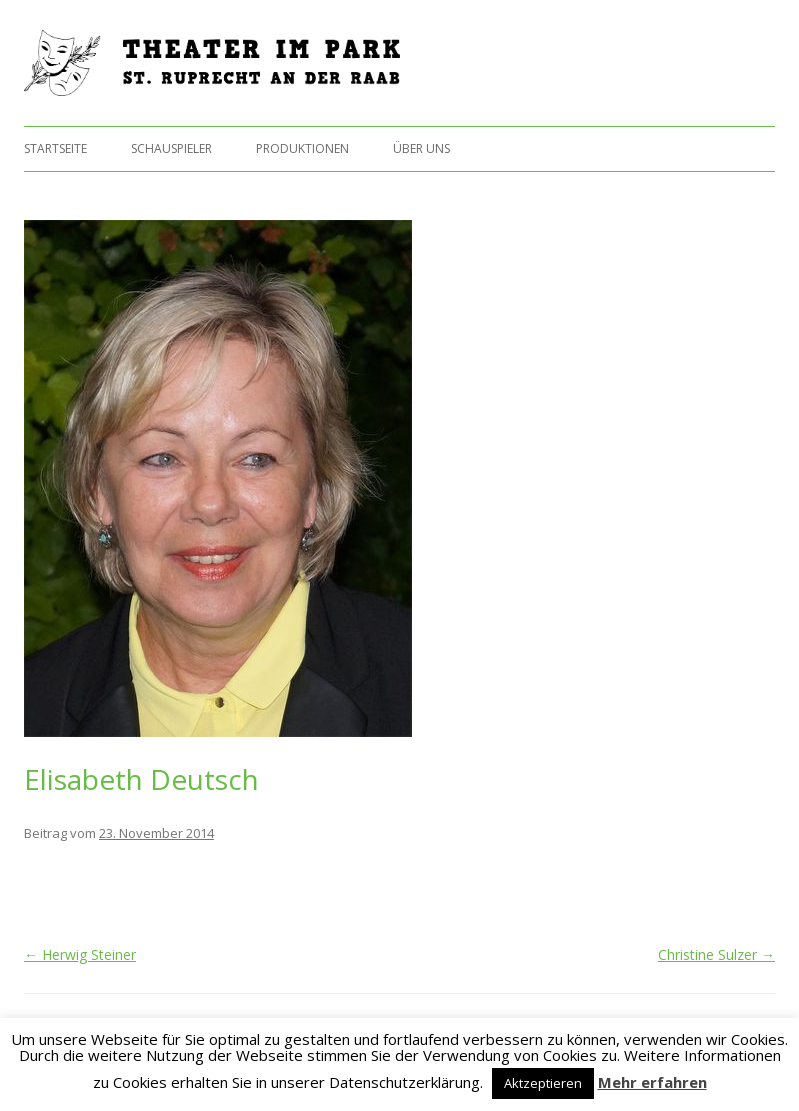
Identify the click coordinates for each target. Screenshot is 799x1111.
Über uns (421, 148)
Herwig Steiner (80, 954)
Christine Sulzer (716, 954)
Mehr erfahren (652, 1082)
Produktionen (302, 148)
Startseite (55, 148)
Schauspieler (171, 148)
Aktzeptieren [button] (543, 1083)
